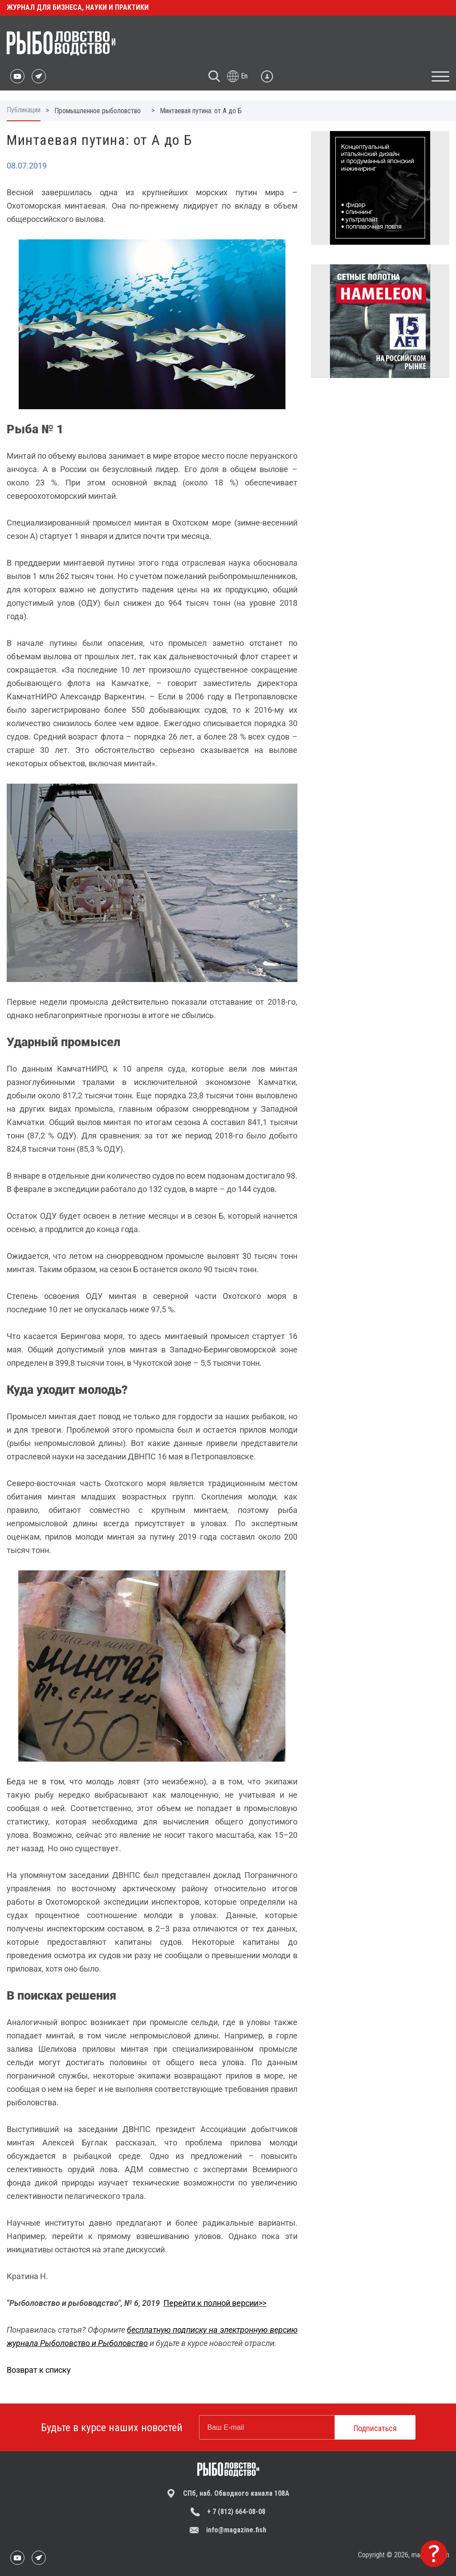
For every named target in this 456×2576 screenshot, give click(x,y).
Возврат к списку (39, 2370)
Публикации (24, 110)
